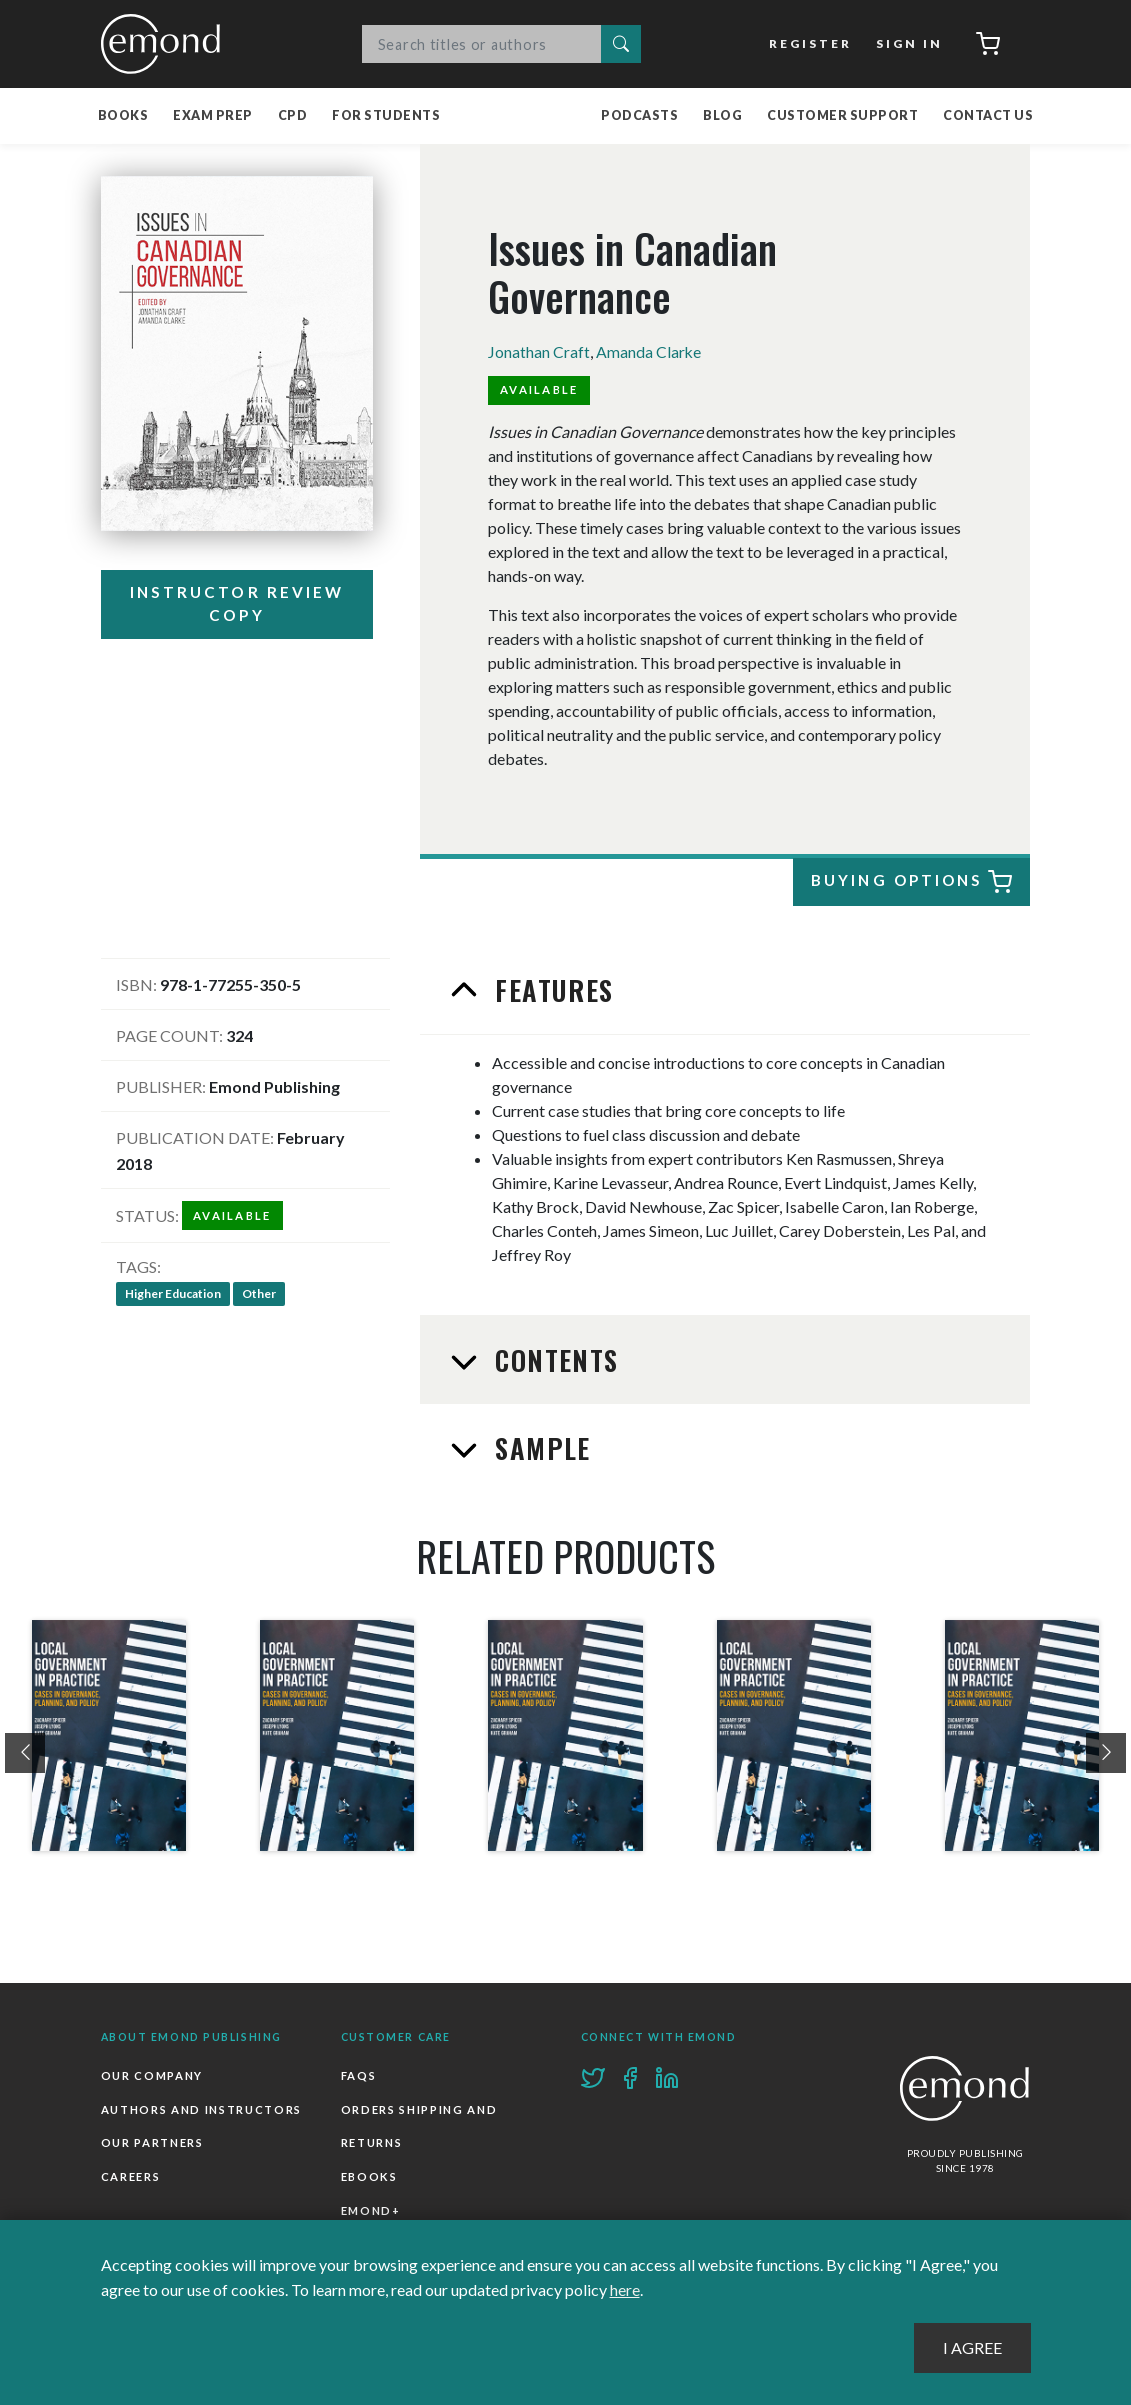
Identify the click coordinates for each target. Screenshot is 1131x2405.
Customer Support (842, 115)
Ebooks (369, 2174)
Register (810, 43)
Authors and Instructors (202, 2107)
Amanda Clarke (649, 351)
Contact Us (988, 115)
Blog (722, 115)
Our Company (152, 2073)
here (625, 2289)
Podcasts (639, 115)
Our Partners (152, 2140)
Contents (552, 1359)
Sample (538, 1446)
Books (123, 115)
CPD (293, 115)
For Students (386, 115)
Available (539, 389)
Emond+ (371, 2208)
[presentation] (25, 1752)
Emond (166, 44)
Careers (131, 2174)
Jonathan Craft (539, 351)
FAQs (359, 2073)
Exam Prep (213, 115)
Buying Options (909, 882)
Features (550, 989)
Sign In (908, 43)
